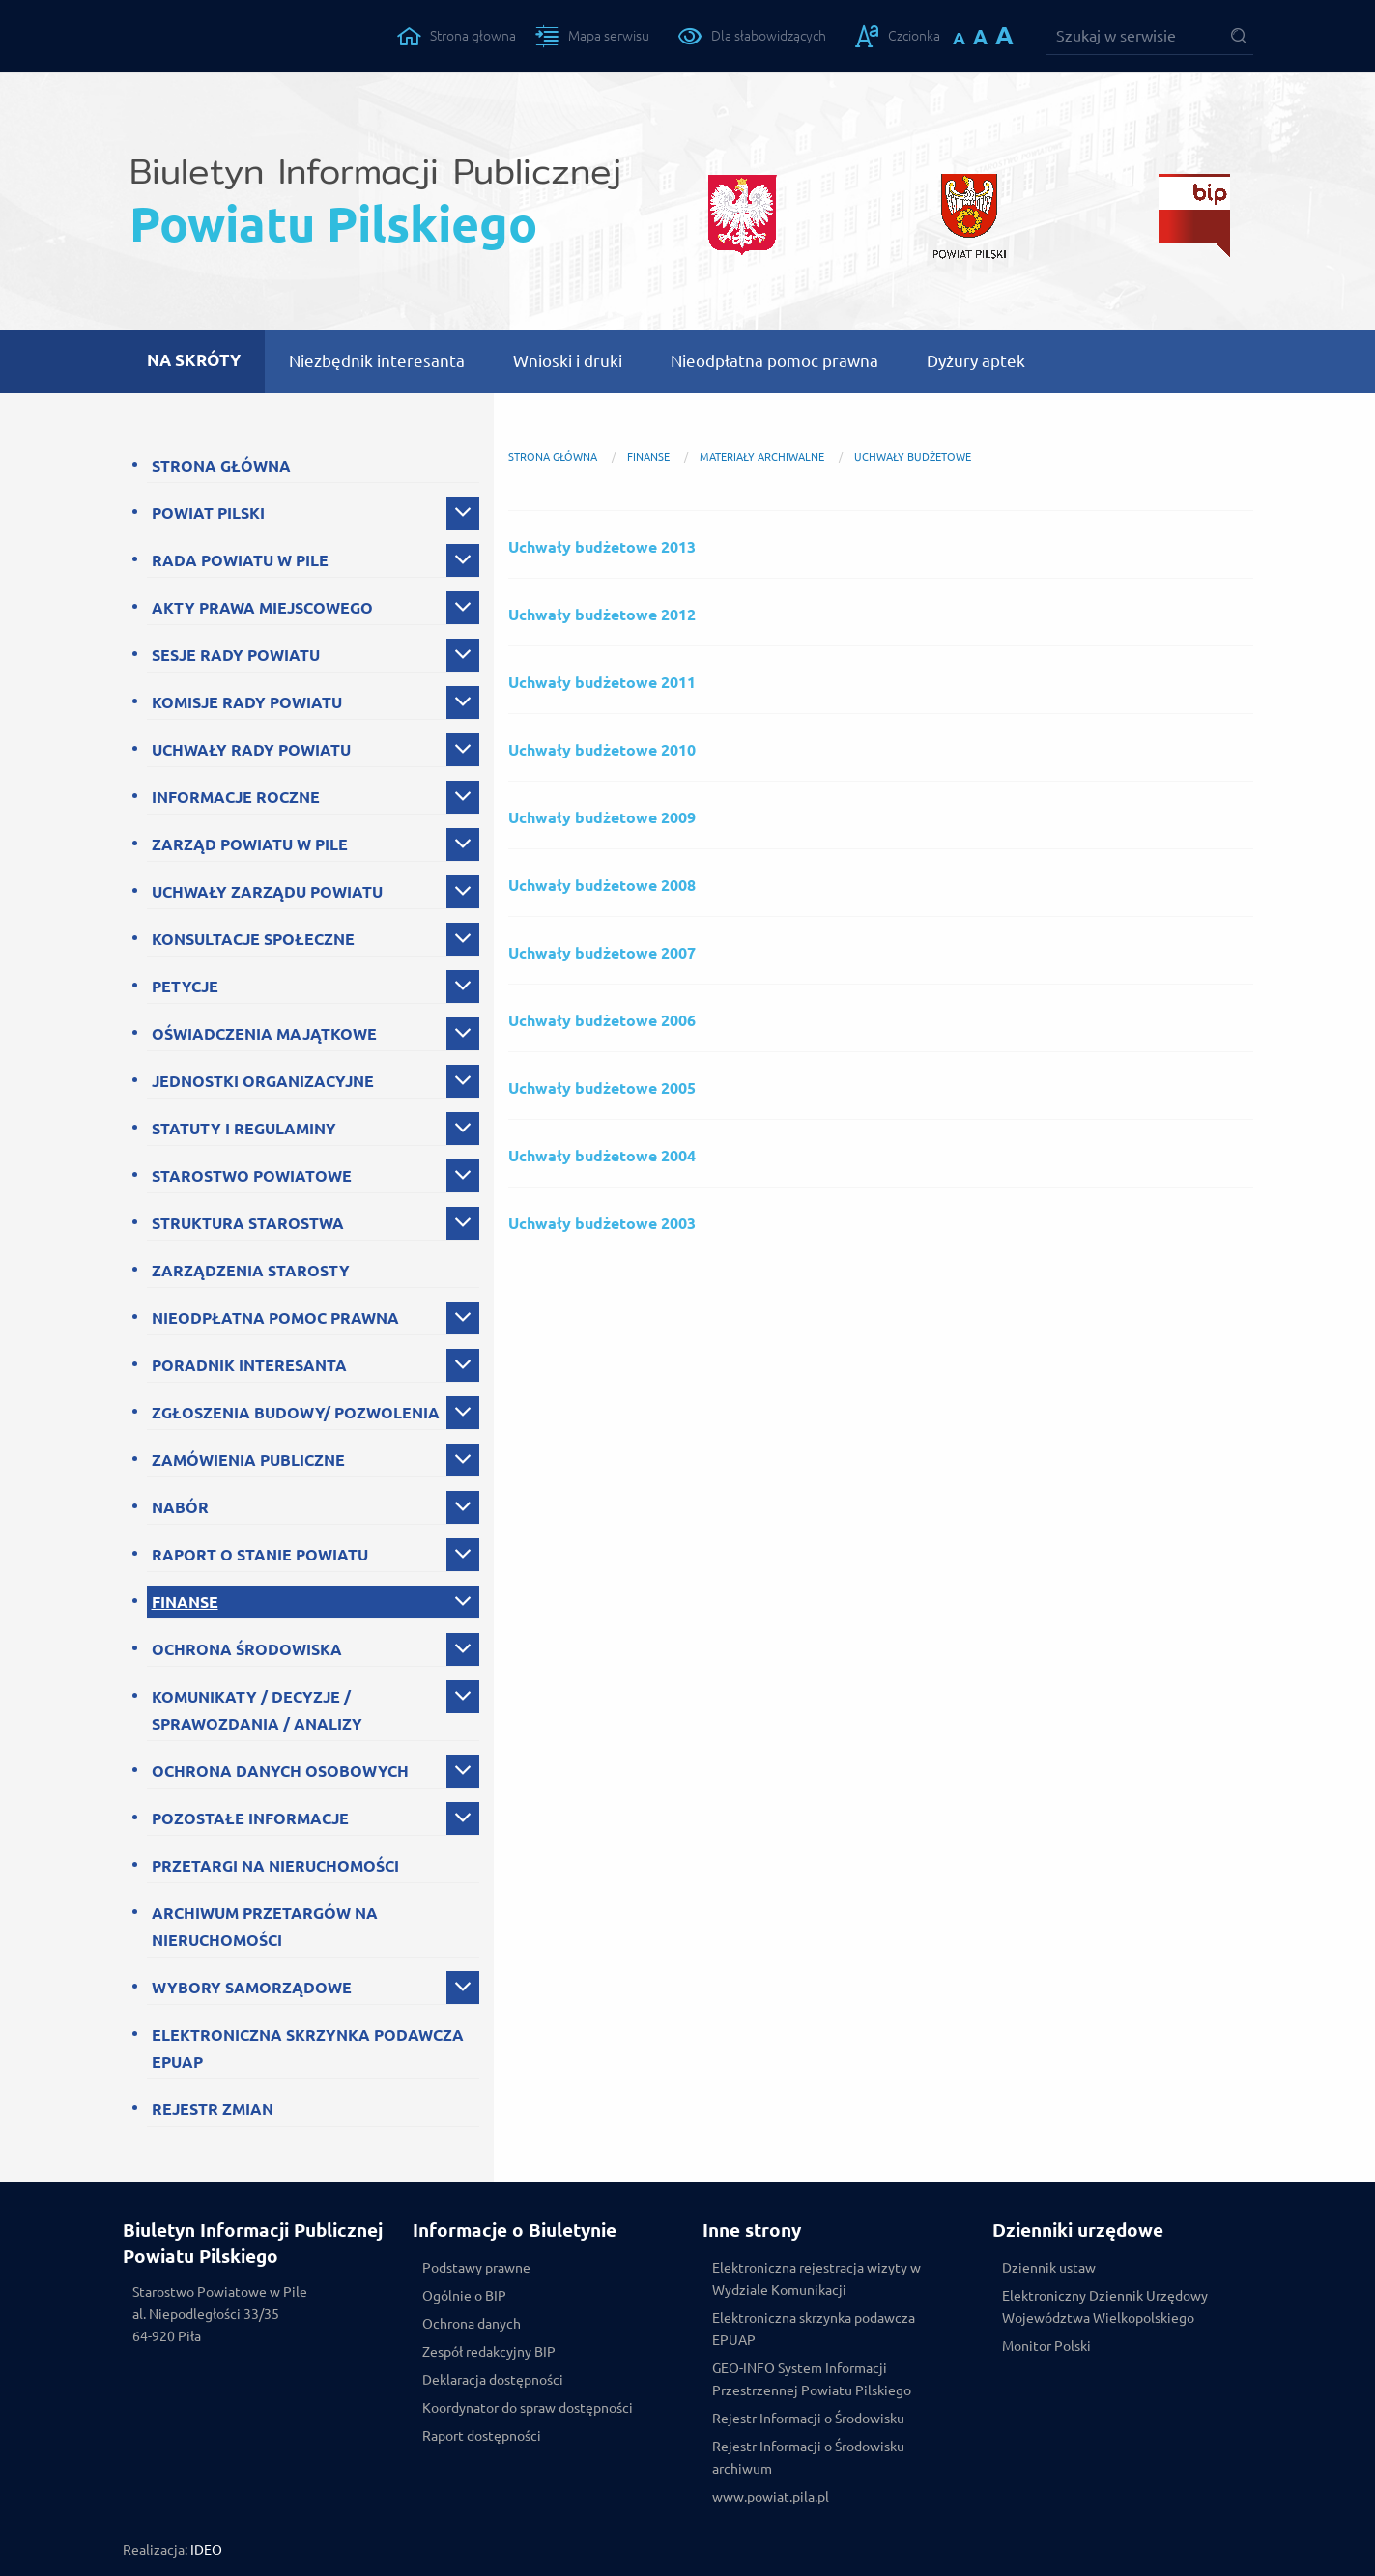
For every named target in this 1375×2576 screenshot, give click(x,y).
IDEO (206, 2550)
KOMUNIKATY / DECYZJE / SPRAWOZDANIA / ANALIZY (257, 1710)
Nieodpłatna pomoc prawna (774, 361)
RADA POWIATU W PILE (240, 560)
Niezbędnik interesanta (377, 361)
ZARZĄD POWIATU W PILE (250, 844)
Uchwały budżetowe (912, 457)
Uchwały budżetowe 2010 (602, 749)
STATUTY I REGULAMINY (244, 1128)
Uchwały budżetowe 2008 (602, 885)
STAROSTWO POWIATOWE (252, 1176)
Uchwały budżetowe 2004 (602, 1155)
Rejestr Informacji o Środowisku (808, 2418)
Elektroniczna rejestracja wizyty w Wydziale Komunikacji (816, 2279)
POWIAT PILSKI (208, 513)
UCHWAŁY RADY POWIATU (251, 749)
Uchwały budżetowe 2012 (602, 614)
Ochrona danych (471, 2324)
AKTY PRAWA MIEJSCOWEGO (262, 607)
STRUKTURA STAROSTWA (248, 1223)
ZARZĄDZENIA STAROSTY (251, 1270)
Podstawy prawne (476, 2267)
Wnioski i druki (567, 361)
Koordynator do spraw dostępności (527, 2408)
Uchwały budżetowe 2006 (602, 1020)
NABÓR (180, 1507)
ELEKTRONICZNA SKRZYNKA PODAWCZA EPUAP (308, 2048)
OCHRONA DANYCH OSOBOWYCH (280, 1771)
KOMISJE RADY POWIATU (247, 702)
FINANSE (185, 1602)
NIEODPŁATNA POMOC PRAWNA (275, 1318)
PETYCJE (185, 986)
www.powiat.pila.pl (770, 2496)
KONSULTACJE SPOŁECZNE (253, 939)
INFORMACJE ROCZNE (236, 797)
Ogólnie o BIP (464, 2296)
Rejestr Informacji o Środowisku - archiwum (811, 2457)
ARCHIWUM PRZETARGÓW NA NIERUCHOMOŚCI (265, 1926)
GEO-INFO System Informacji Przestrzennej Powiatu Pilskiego (811, 2379)
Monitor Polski (1046, 2346)
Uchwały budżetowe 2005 (602, 1088)
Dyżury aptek (976, 361)
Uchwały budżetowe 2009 (602, 817)
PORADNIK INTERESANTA (249, 1365)
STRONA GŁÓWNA (221, 465)
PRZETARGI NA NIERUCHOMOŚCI (275, 1866)
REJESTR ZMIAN (212, 2109)
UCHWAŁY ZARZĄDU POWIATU (267, 892)
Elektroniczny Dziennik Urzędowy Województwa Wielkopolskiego (1105, 2307)
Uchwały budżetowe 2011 (602, 682)
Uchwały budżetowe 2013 (602, 547)
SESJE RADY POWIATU (236, 655)
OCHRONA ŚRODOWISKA (247, 1649)
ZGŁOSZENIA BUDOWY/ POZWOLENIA (296, 1412)
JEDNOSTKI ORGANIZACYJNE (263, 1081)
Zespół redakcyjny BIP (489, 2352)
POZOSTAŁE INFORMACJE (250, 1818)
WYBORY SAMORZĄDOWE (252, 1987)
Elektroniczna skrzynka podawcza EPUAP (813, 2329)
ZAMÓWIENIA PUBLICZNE (248, 1460)
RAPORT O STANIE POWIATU (260, 1554)
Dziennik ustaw (1049, 2267)
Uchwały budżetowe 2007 (602, 952)
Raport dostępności (481, 2436)
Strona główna (552, 457)
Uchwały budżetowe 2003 (602, 1223)
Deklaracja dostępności (492, 2380)
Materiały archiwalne (762, 457)
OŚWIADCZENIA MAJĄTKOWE (264, 1034)
